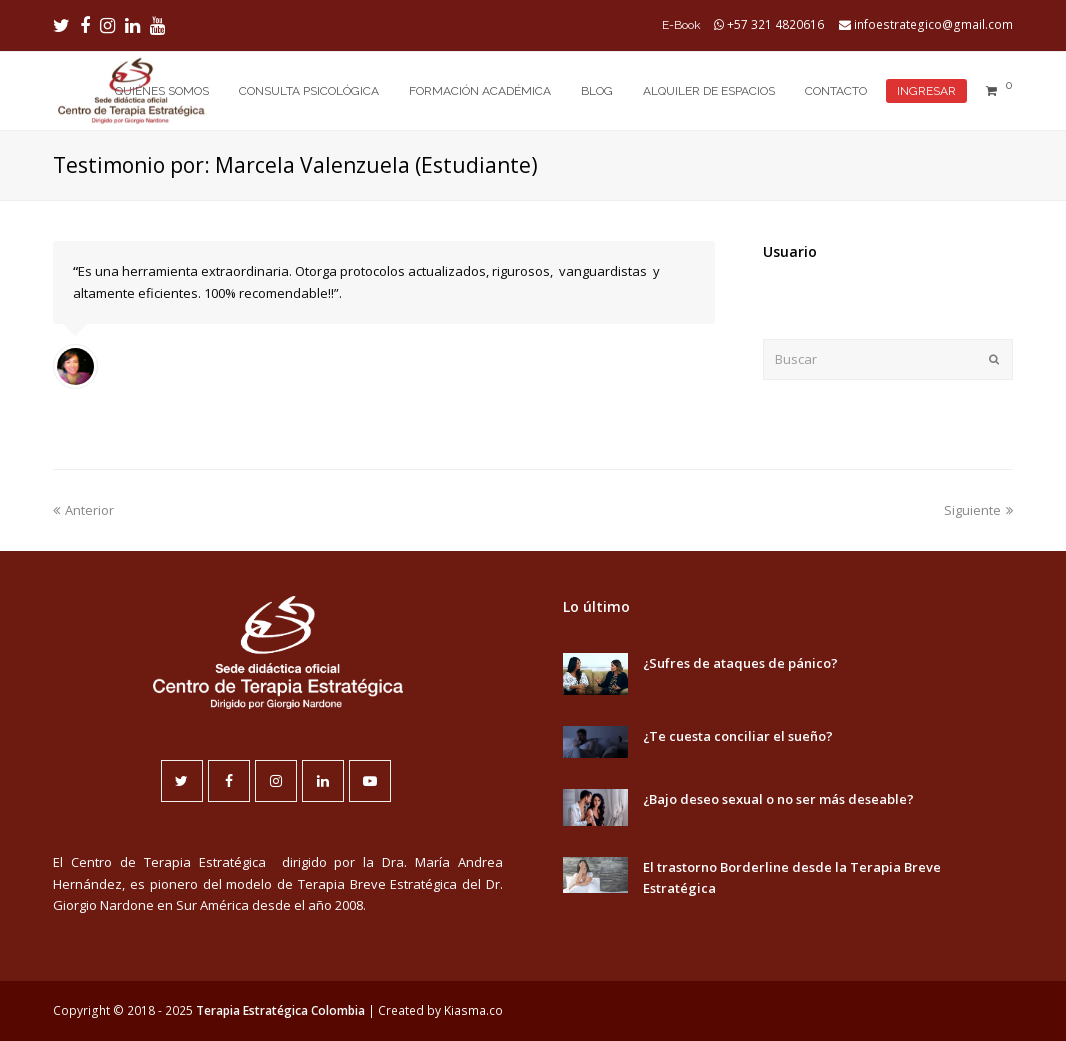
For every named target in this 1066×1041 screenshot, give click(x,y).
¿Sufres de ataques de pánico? (740, 663)
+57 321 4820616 (775, 24)
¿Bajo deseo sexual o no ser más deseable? (778, 799)
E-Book (681, 25)
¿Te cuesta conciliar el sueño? (738, 736)
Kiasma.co (473, 1010)
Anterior (83, 510)
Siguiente (978, 510)
